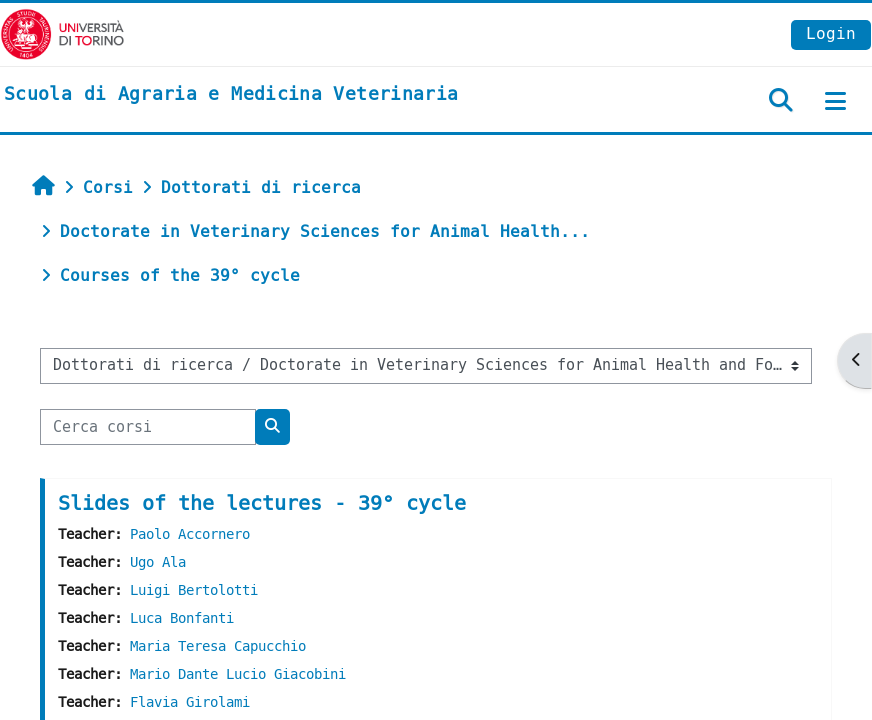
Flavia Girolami (190, 702)
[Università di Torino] (62, 33)
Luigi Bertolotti (194, 590)
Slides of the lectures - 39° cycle (262, 503)
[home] (231, 95)
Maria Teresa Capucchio (218, 646)
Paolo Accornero (190, 534)
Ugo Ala (158, 562)
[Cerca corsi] (148, 427)
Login (831, 33)
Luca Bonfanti (182, 618)
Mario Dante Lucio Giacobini (238, 674)
